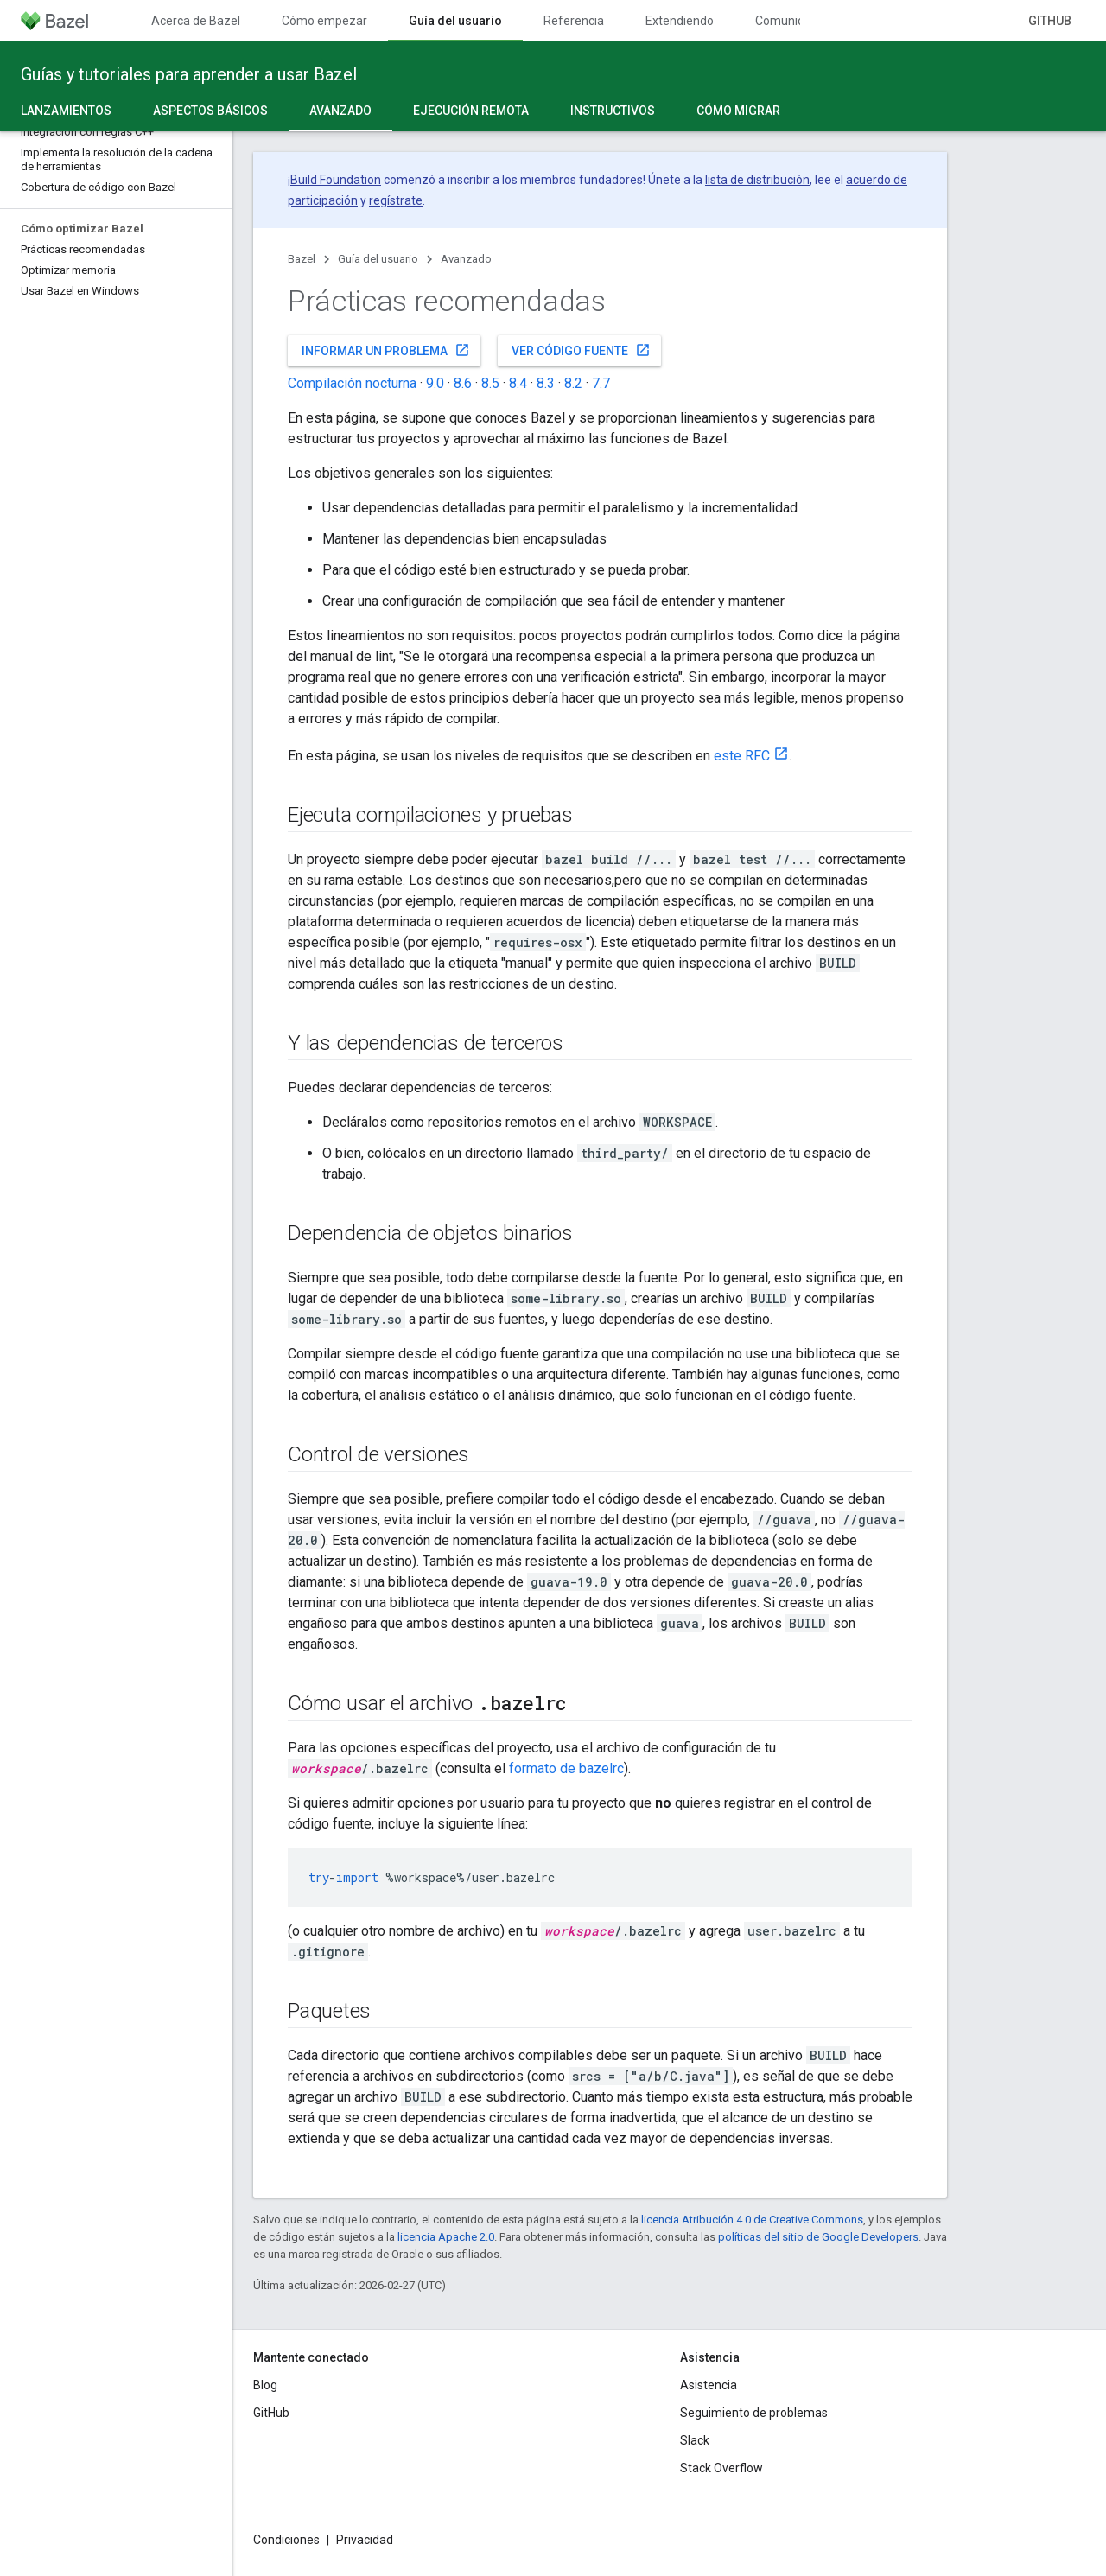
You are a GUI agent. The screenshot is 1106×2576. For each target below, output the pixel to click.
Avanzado (466, 258)
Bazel (301, 258)
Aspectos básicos (210, 111)
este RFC (742, 755)
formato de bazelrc (566, 1768)
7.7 (601, 383)
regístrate (396, 200)
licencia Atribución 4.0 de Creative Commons (752, 2219)
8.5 (490, 383)
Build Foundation (335, 180)
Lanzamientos (66, 111)
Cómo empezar (324, 21)
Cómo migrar (738, 111)
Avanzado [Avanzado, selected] (340, 111)
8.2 (573, 383)
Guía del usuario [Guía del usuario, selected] (455, 21)
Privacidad (364, 2540)
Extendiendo (679, 21)
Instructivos (612, 111)
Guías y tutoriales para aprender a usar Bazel (189, 74)
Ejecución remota (471, 111)
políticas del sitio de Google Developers (818, 2236)
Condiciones (286, 2540)
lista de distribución (757, 180)
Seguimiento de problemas (754, 2413)
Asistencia (708, 2385)
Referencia (573, 21)
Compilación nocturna (352, 383)
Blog (265, 2385)
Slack (694, 2440)
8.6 (463, 383)
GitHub (1049, 21)
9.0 (435, 383)
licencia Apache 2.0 (445, 2236)
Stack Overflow (721, 2468)
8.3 (546, 383)
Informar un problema (386, 350)
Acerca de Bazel (195, 21)
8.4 (518, 383)
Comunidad (786, 21)
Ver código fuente (581, 350)
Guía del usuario (378, 258)
